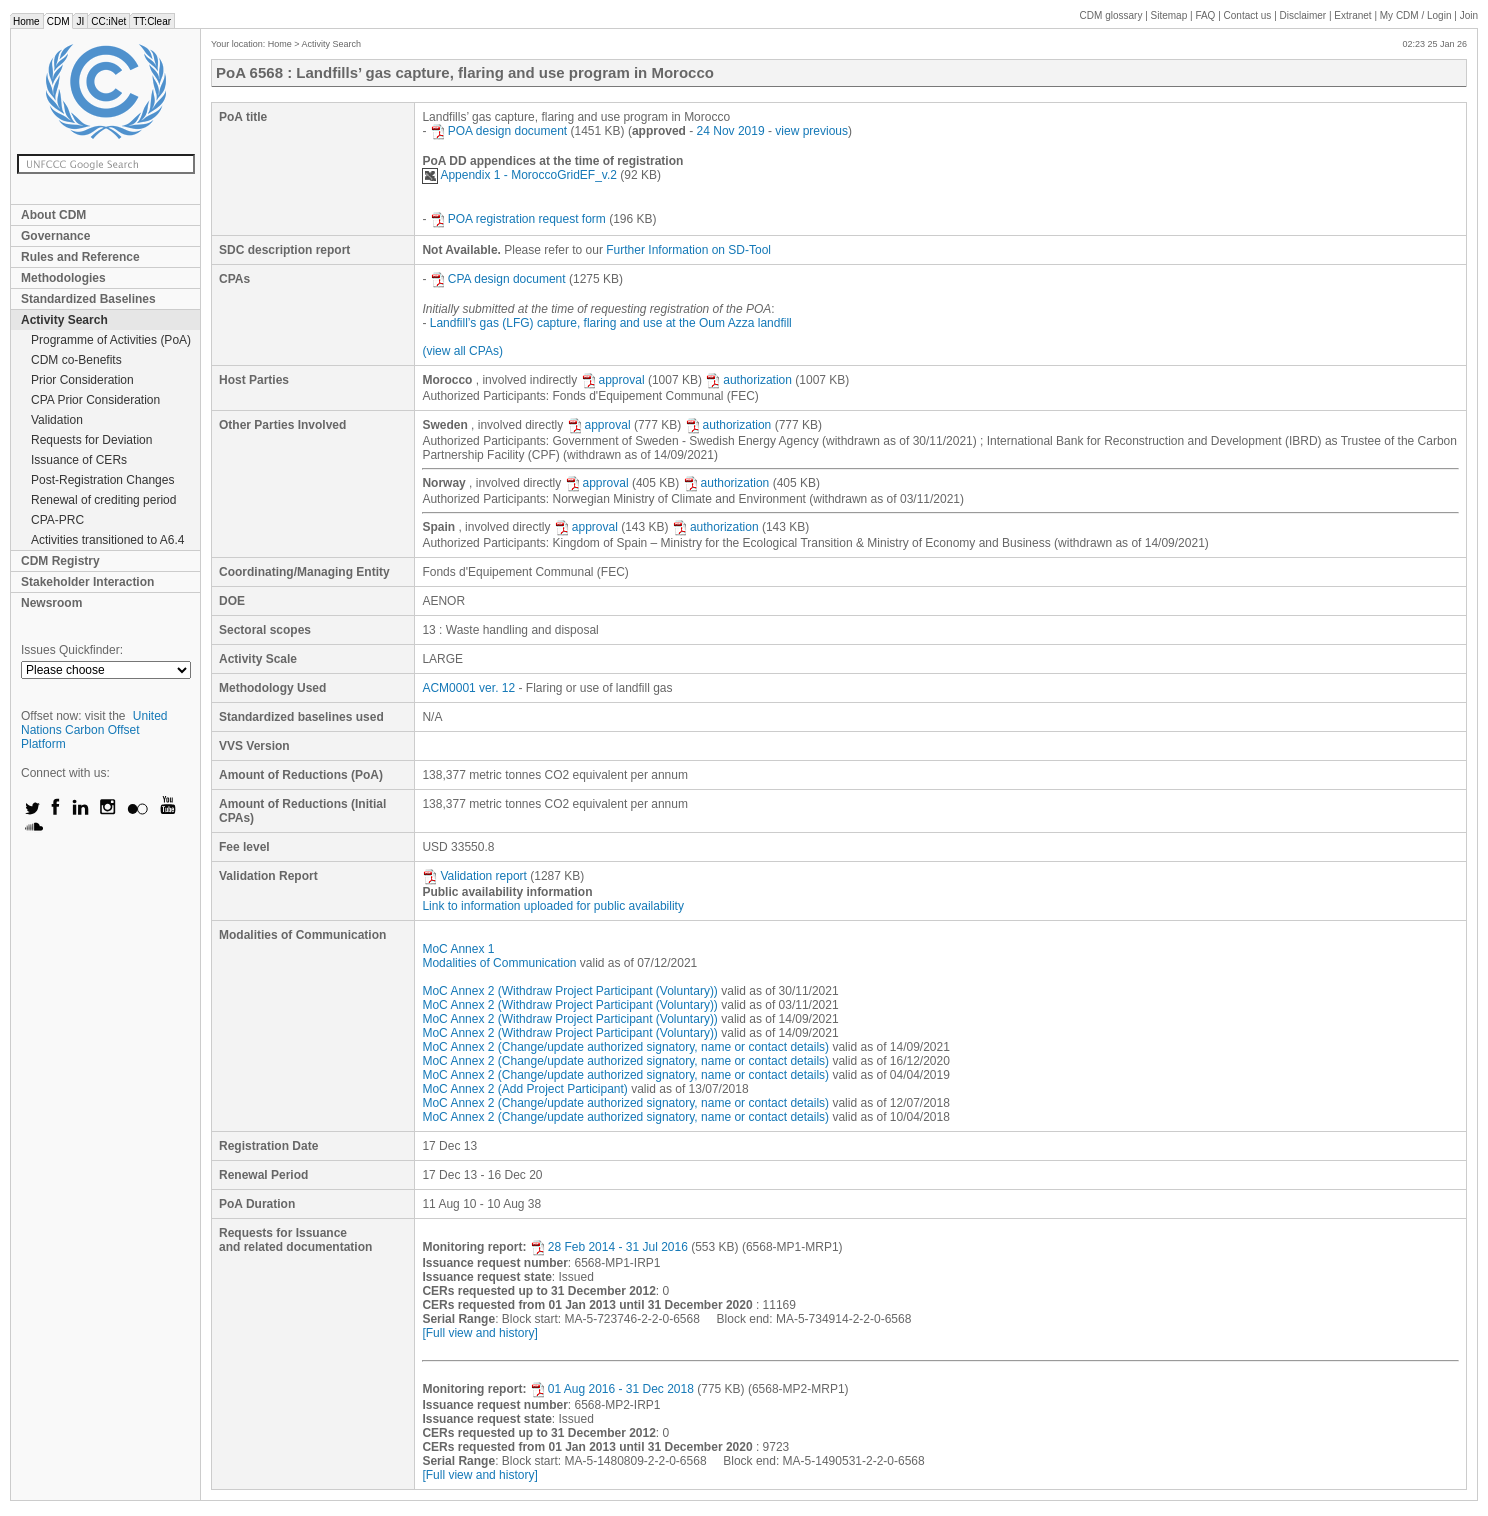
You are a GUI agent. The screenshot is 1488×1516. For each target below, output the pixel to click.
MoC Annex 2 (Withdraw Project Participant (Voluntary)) (569, 991)
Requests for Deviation (91, 440)
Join (1469, 15)
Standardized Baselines (88, 299)
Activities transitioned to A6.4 (107, 540)
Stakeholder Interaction (87, 582)
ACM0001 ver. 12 (468, 688)
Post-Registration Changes (102, 480)
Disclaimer (1303, 15)
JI (80, 21)
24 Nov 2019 (731, 131)
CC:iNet (108, 21)
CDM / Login (1417, 15)
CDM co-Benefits (76, 360)
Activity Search (64, 320)
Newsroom (51, 603)
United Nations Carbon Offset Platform (94, 730)
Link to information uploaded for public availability (553, 906)
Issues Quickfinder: (72, 650)
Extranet (1352, 15)
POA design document (498, 131)
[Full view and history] (479, 1333)
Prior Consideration (82, 380)
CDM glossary (1111, 15)
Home (26, 21)
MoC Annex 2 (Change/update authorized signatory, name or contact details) (625, 1047)
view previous (811, 131)
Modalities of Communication (499, 963)
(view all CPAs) (462, 351)
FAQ (1205, 15)
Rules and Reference (80, 257)
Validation (57, 420)
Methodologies (63, 278)
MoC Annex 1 (458, 949)
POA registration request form (518, 219)
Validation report (474, 876)
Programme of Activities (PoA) (111, 340)
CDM (58, 21)
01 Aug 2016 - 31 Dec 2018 (612, 1389)
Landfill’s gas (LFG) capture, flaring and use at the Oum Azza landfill (611, 323)
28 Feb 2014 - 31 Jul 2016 (609, 1247)
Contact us (1248, 15)
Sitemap (1169, 15)
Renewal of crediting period (103, 500)
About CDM (53, 215)
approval (613, 380)
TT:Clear (152, 21)
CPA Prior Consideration (95, 400)
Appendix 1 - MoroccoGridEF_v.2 (519, 175)
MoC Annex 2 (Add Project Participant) (524, 1089)
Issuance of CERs (79, 460)
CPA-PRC (57, 520)
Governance (55, 236)
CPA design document (498, 279)
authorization (748, 380)
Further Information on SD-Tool (688, 250)
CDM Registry (60, 561)
